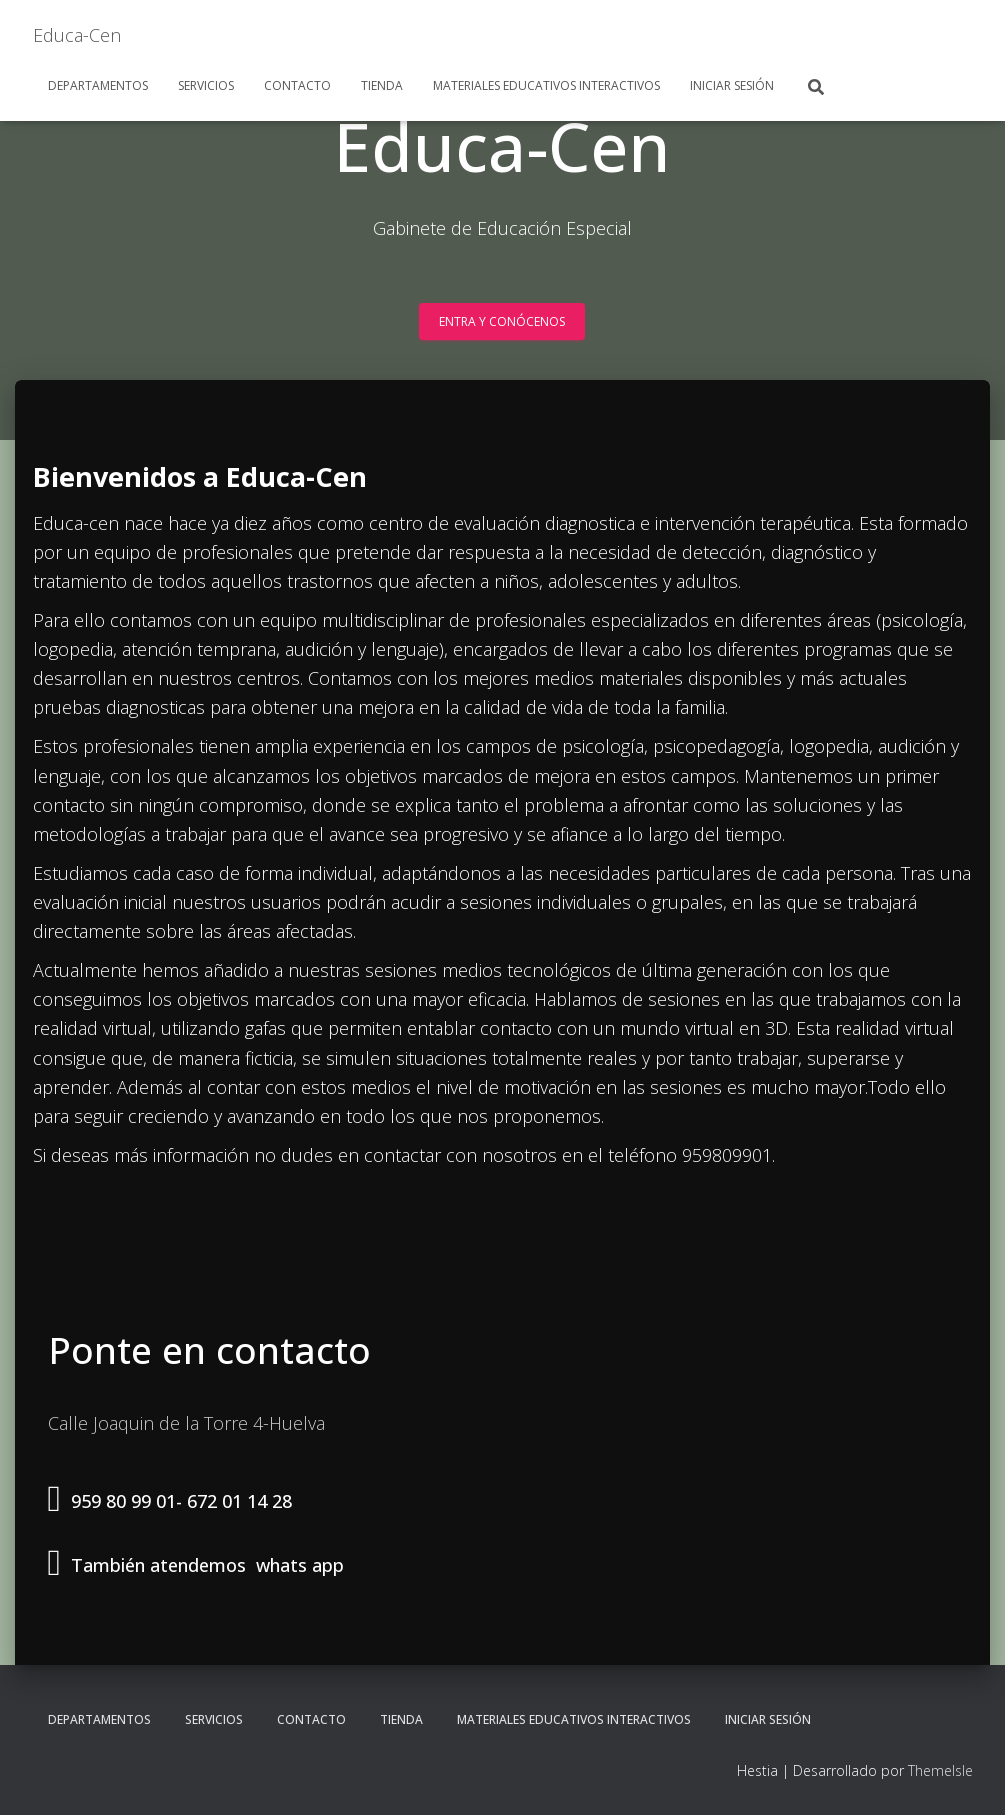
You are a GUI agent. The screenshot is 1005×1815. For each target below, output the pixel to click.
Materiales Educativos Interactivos (546, 85)
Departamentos (98, 85)
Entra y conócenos (502, 321)
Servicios (206, 85)
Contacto (297, 85)
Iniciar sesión (732, 85)
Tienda (382, 85)
